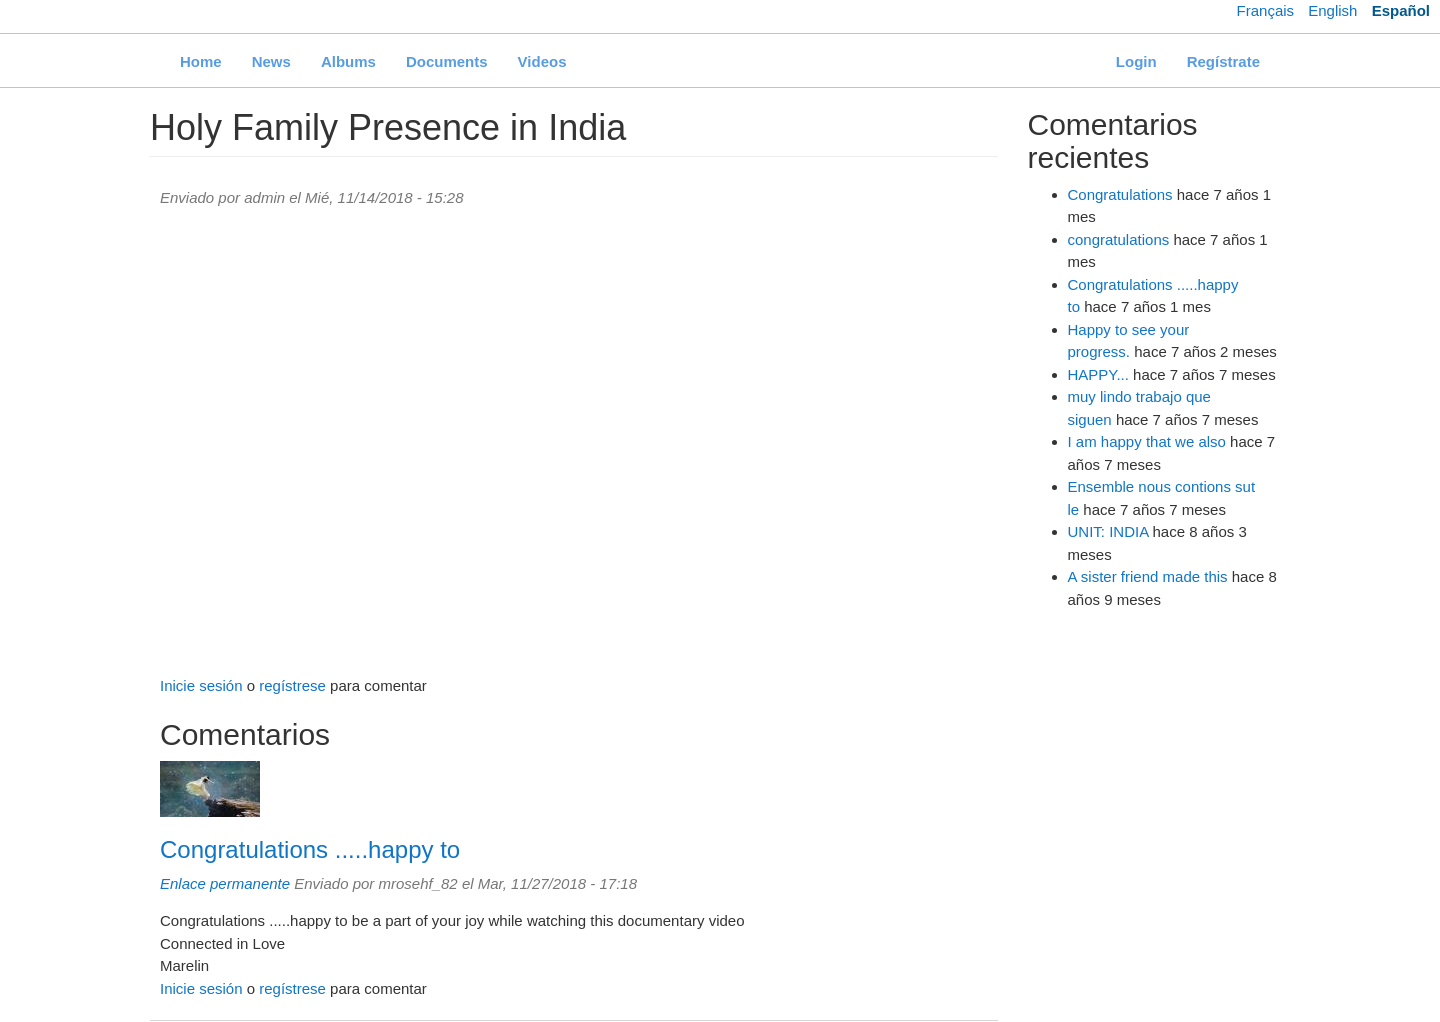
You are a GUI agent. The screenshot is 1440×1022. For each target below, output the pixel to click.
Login (1136, 61)
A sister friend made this (1148, 576)
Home (201, 61)
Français (1266, 10)
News (271, 61)
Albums (348, 61)
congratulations (1119, 239)
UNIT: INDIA (1108, 531)
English (1332, 10)
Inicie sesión (201, 685)
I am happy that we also (1147, 441)
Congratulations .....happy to (310, 849)
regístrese (292, 685)
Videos (542, 61)
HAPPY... (1098, 374)
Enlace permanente (225, 883)
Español (1401, 10)
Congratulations (1120, 194)
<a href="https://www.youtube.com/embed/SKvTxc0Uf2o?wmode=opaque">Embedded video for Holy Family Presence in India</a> (574, 442)
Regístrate (1223, 61)
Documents (447, 61)
